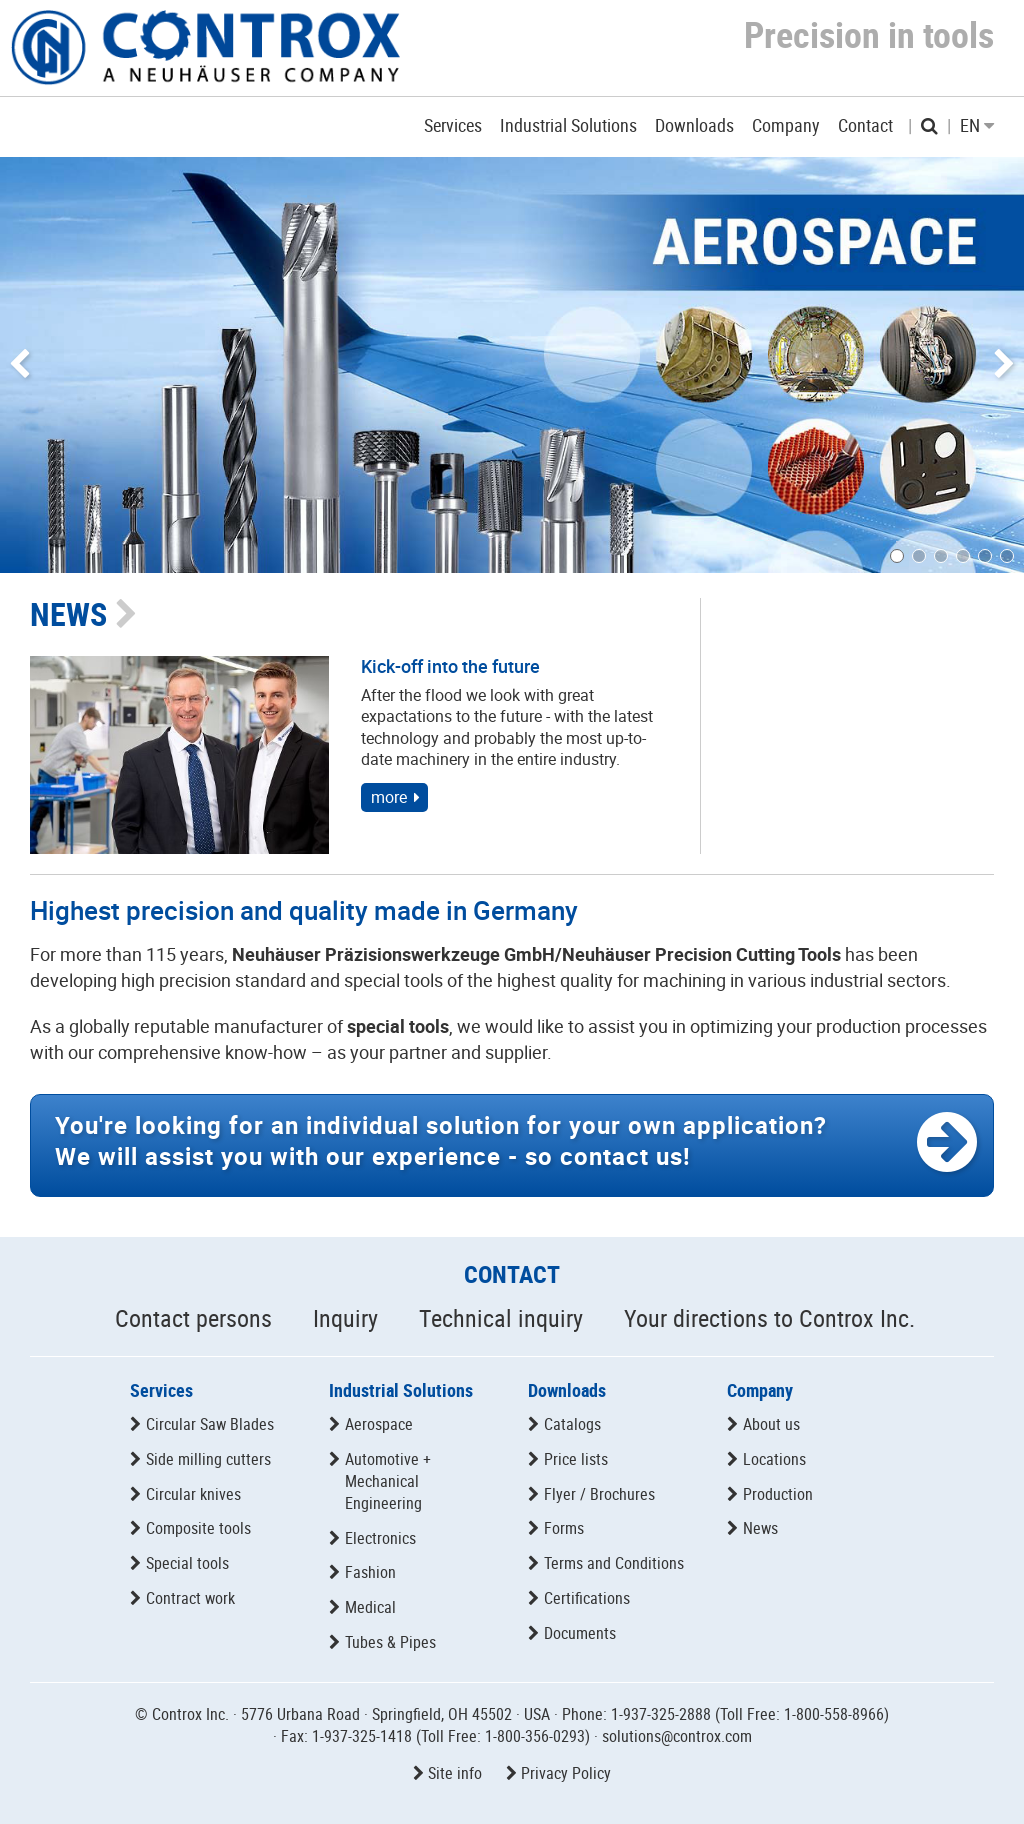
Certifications (587, 1598)
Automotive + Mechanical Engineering (388, 1481)
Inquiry (345, 1318)
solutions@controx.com (677, 1736)
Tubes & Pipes (390, 1642)
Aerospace (379, 1424)
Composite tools (198, 1528)
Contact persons (193, 1318)
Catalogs (572, 1424)
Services (161, 1390)
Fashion (370, 1572)
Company (760, 1390)
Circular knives (193, 1494)
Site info (455, 1773)
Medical (370, 1607)
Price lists (576, 1459)
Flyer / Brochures (599, 1494)
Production (778, 1494)
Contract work (190, 1598)
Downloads (567, 1390)
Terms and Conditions (614, 1563)
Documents (580, 1633)
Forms (564, 1528)
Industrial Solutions (401, 1390)
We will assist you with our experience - (441, 1140)
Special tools (187, 1563)
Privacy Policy (566, 1773)
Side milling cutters (208, 1459)
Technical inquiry (501, 1318)
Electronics (380, 1538)
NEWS (68, 613)
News (760, 1528)
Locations (774, 1459)
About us (771, 1424)
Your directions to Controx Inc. (769, 1318)
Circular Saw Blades (210, 1424)
